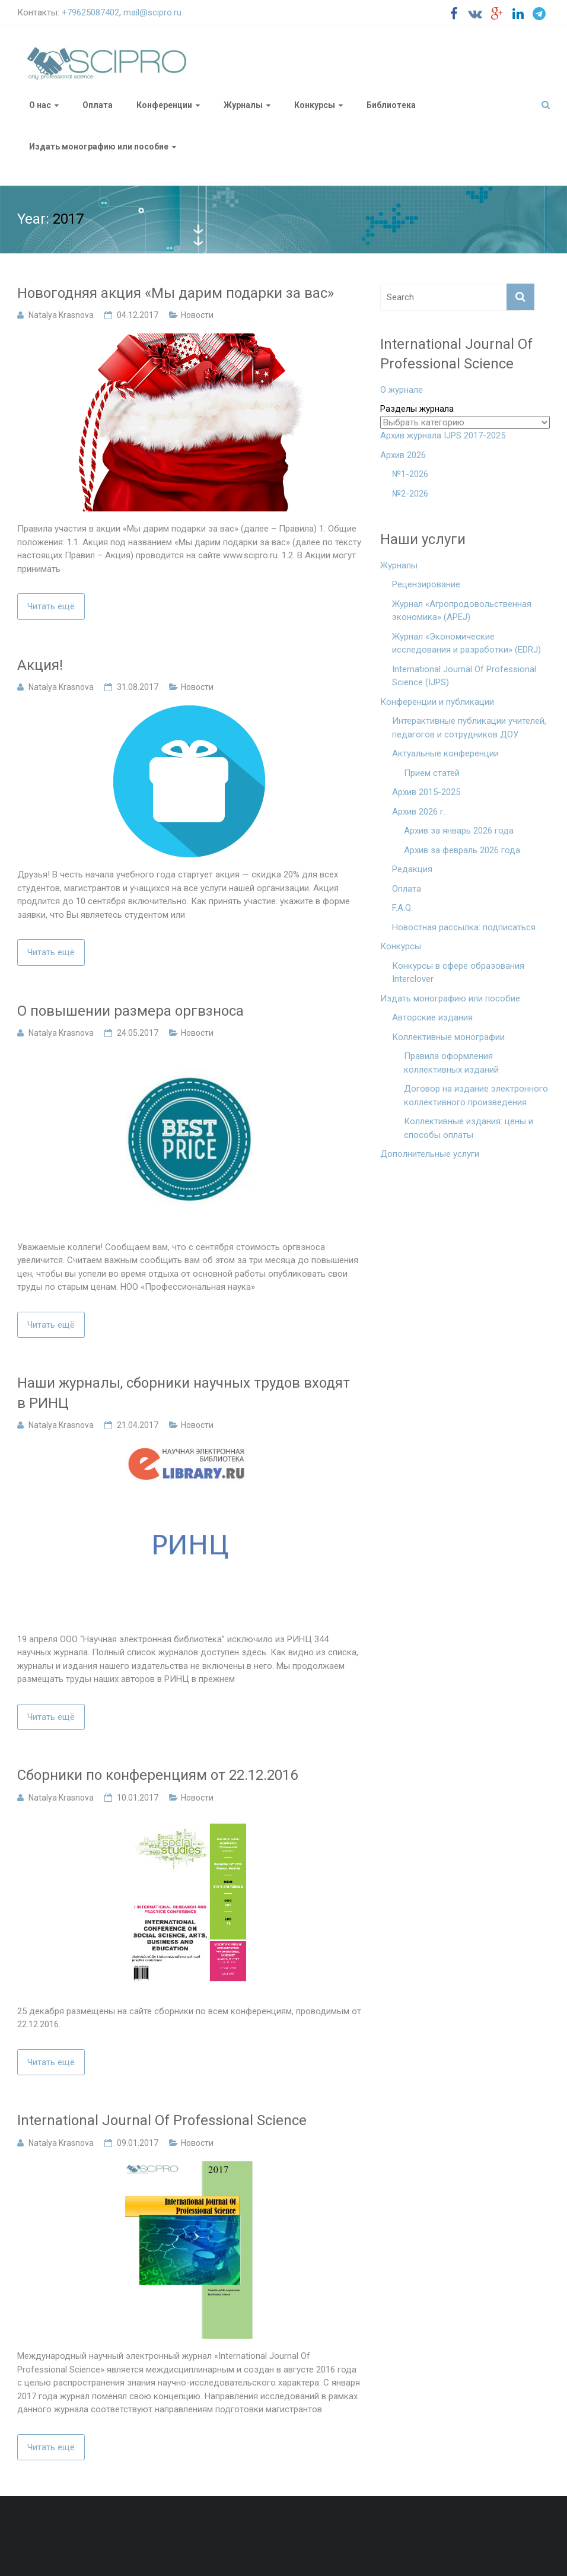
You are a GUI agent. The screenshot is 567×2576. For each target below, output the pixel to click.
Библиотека (391, 105)
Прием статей (432, 773)
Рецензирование (426, 584)
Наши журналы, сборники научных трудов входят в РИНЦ (183, 1393)
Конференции (164, 105)
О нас (40, 105)
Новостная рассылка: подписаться (464, 927)
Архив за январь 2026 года (459, 830)
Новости (197, 315)
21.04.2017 (137, 1425)
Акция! (40, 665)
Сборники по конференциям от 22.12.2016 (157, 1775)
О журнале (401, 389)
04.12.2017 (137, 315)
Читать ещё (51, 606)
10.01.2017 (137, 1797)
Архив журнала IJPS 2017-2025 (442, 435)
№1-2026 (410, 474)
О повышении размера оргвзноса (130, 1011)
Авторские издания (432, 1017)
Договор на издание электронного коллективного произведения (476, 1095)
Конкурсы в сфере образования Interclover (458, 973)
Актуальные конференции (445, 753)
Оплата (97, 105)
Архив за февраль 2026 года (462, 850)
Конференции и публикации (437, 702)
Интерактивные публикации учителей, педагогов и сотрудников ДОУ (469, 727)
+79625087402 (90, 12)
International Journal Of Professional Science (162, 2120)
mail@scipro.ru (152, 12)
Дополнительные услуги (429, 1154)
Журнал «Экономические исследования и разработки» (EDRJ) (466, 643)
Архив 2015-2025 (426, 792)
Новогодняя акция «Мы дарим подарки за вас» (175, 293)
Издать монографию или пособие (98, 146)
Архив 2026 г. (418, 811)
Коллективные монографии (448, 1037)
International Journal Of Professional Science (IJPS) (464, 676)
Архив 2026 (403, 455)
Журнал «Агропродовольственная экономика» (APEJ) (461, 611)
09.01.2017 (137, 2143)
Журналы (243, 105)
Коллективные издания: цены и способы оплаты (468, 1128)
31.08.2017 (137, 687)
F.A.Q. (402, 907)
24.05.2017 (137, 1033)
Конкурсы (314, 105)
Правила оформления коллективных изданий (451, 1063)
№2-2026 (410, 493)
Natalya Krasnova (61, 315)
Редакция (412, 869)
